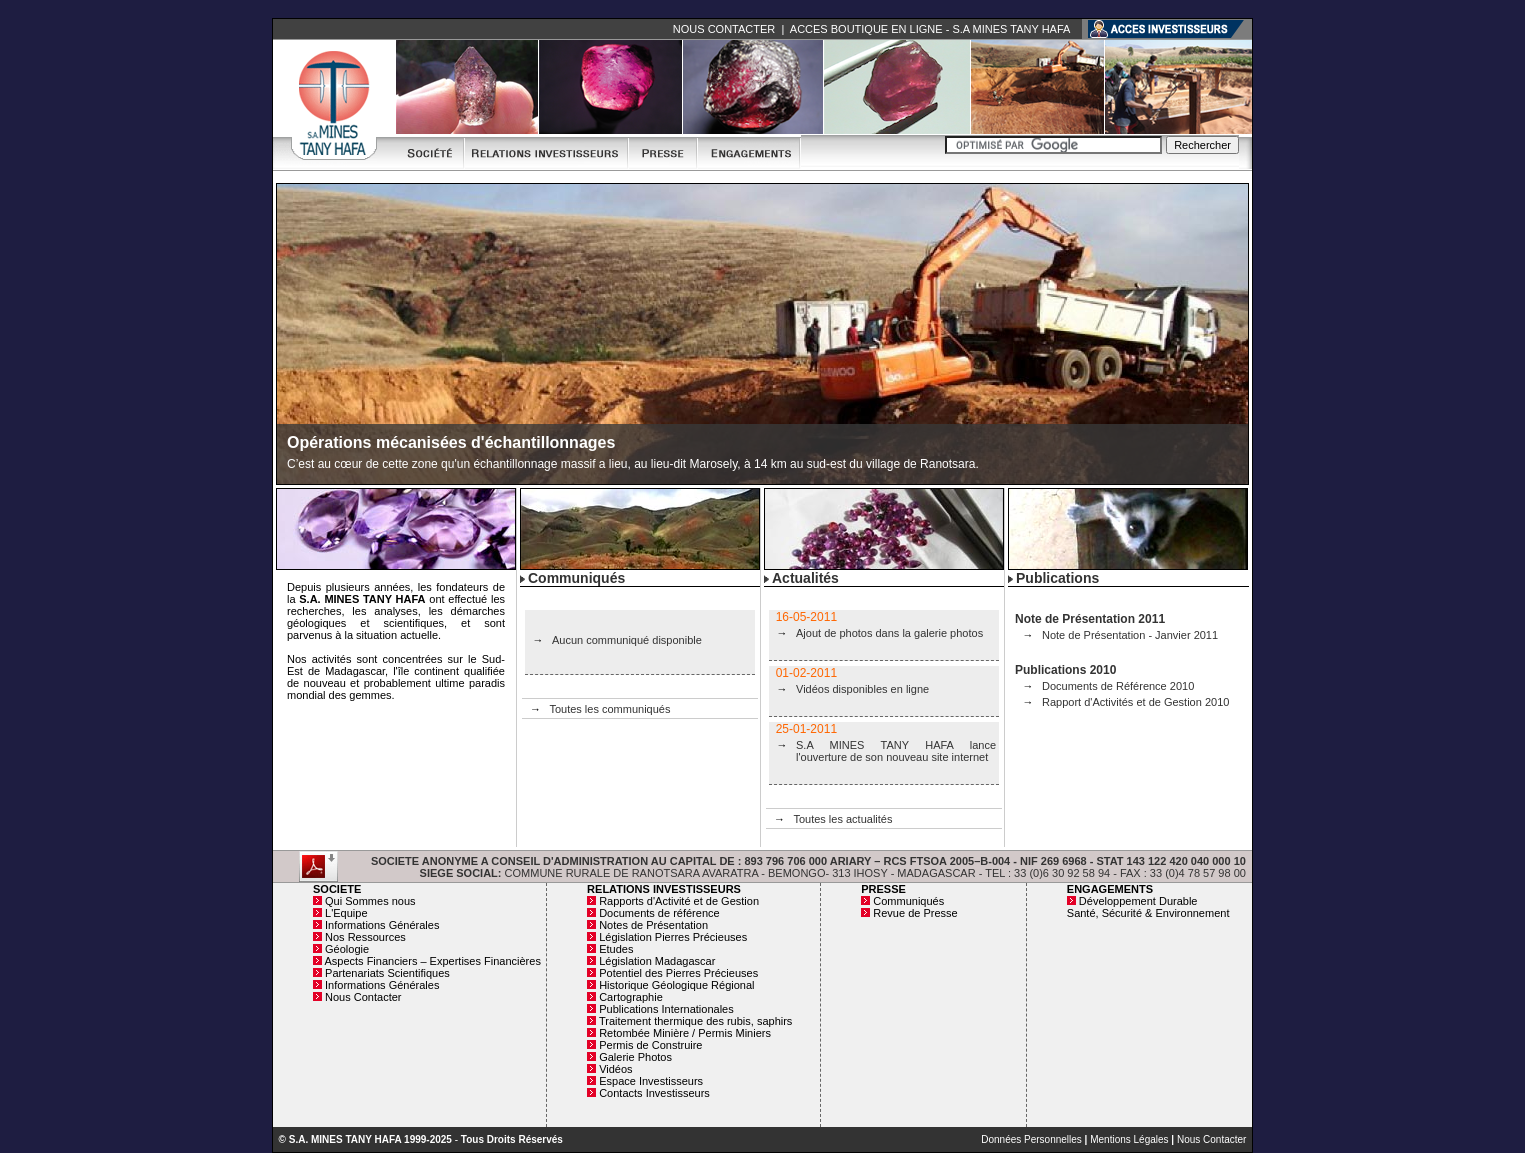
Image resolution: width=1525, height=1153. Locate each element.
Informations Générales (382, 925)
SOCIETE (337, 889)
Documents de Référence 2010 (1118, 686)
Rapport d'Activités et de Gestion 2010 (1135, 702)
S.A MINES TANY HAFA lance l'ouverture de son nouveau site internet (896, 751)
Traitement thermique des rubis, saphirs (695, 1021)
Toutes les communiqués (609, 709)
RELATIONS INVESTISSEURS (664, 889)
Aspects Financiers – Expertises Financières (432, 961)
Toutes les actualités (842, 819)
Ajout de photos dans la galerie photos (889, 633)
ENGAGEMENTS (1110, 889)
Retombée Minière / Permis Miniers (685, 1033)
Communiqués (908, 901)
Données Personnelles (1031, 1139)
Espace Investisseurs (651, 1081)
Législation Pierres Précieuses (673, 937)
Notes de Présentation (653, 925)
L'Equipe (346, 913)
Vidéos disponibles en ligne (862, 689)
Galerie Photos (635, 1057)
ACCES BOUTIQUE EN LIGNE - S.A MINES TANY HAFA (930, 29)
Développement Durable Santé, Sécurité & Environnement (1148, 907)
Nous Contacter (363, 997)
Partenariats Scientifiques (387, 973)
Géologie (347, 949)
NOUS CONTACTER (724, 29)
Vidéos (615, 1069)
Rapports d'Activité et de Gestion (679, 901)
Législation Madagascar (657, 961)
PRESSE (883, 889)
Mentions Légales (1129, 1139)
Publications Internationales (666, 1009)
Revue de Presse (915, 913)
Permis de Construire (650, 1045)
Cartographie (631, 997)
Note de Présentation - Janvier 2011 (1130, 635)
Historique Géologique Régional (676, 985)
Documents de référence (659, 913)
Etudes (616, 949)
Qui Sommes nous (370, 901)
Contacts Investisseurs (654, 1093)
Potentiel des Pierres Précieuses (678, 973)
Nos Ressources (365, 937)
